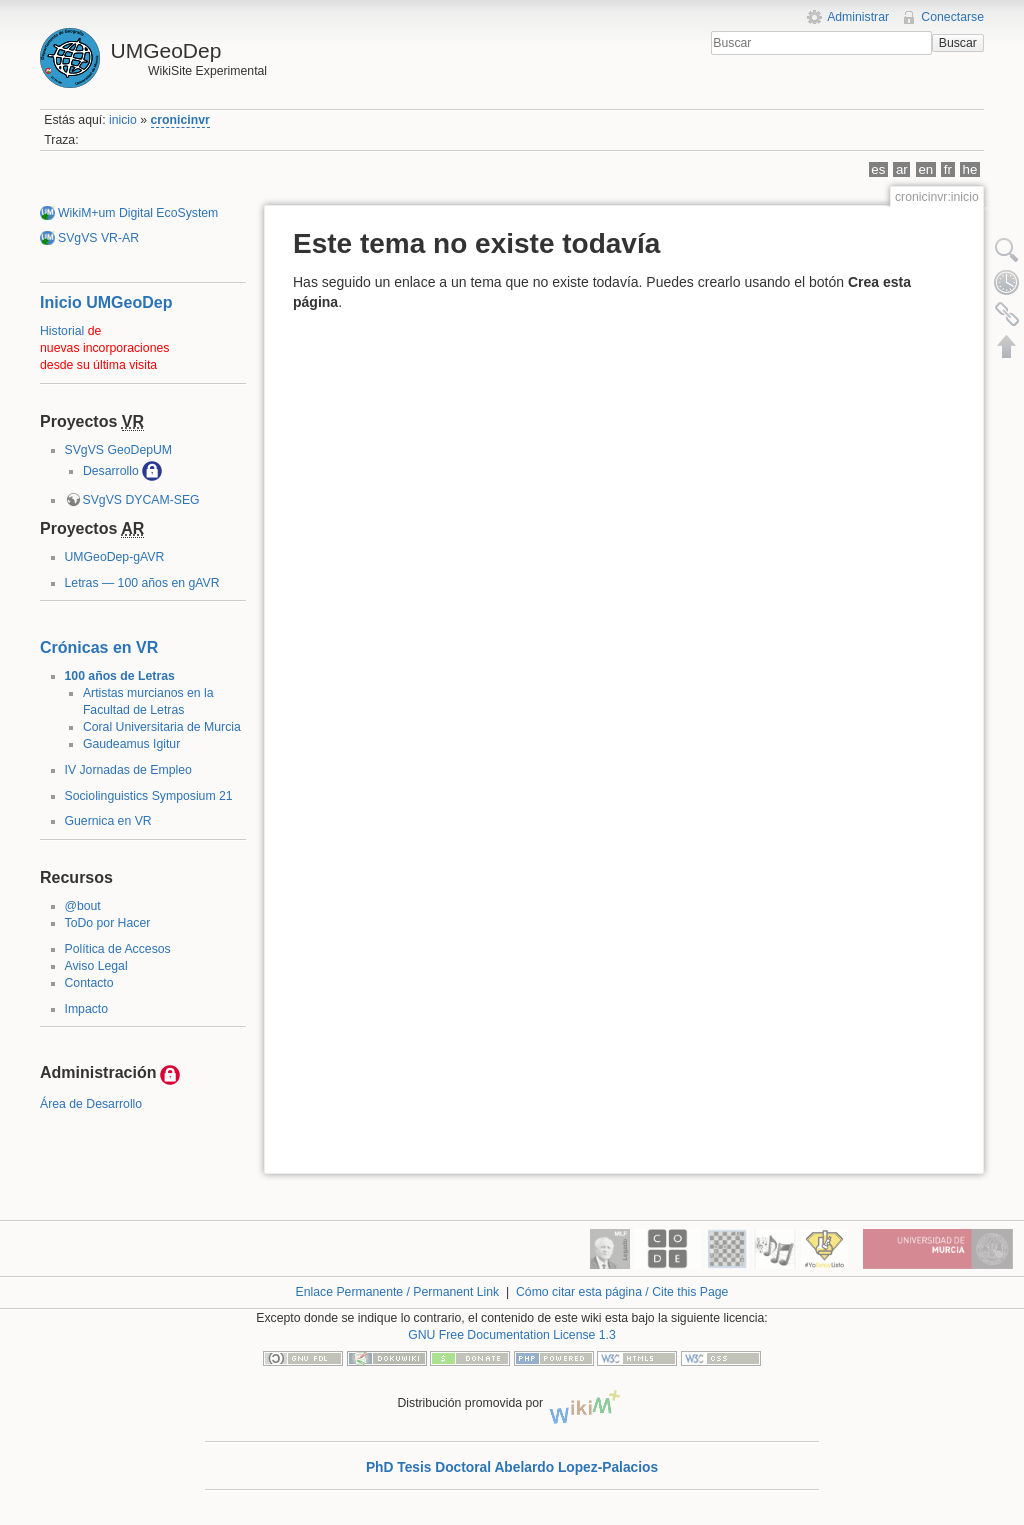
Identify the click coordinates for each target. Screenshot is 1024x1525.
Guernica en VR (108, 821)
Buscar (958, 43)
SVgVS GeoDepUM (119, 450)
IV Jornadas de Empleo (128, 770)
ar (902, 169)
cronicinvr (180, 120)
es (878, 169)
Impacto (87, 1009)
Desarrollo (111, 471)
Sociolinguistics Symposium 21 (149, 796)
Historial (62, 331)
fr (948, 169)
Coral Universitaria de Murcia (162, 727)
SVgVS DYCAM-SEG (141, 500)
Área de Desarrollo (91, 1104)
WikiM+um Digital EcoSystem (138, 213)
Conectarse (952, 17)
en (925, 169)
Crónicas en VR (99, 647)
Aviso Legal (96, 966)
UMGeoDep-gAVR (115, 557)
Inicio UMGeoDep (106, 302)
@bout (83, 906)
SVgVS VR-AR (98, 238)
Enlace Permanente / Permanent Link (398, 1292)
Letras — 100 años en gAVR (142, 583)
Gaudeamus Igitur (131, 744)
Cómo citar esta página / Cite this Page (622, 1292)
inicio (123, 120)
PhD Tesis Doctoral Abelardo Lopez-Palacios (512, 1467)
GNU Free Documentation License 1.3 (512, 1335)
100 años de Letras (120, 676)
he (970, 169)
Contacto (89, 983)
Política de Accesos (118, 949)
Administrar (858, 17)
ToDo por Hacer (108, 923)
